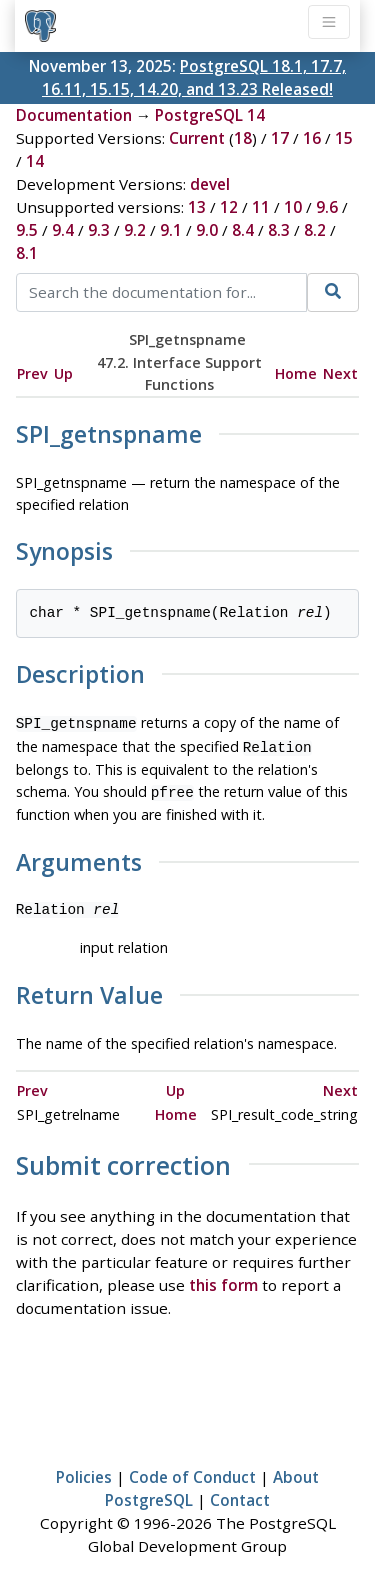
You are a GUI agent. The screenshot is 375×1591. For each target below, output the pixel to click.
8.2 (315, 230)
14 (35, 161)
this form (223, 1279)
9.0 (207, 230)
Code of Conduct (192, 1471)
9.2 (135, 230)
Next (340, 373)
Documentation (74, 115)
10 (293, 207)
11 (261, 207)
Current (197, 138)
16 (312, 138)
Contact (240, 1494)
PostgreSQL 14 (210, 115)
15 (344, 138)
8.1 (27, 253)
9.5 (27, 230)
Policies (84, 1471)
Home (296, 373)
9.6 (327, 207)
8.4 (243, 230)
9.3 (99, 230)
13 (197, 207)
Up (63, 373)
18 (243, 138)
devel (210, 184)
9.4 (63, 230)
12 (229, 207)
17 (280, 138)
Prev (32, 373)
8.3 (279, 230)
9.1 (171, 230)
